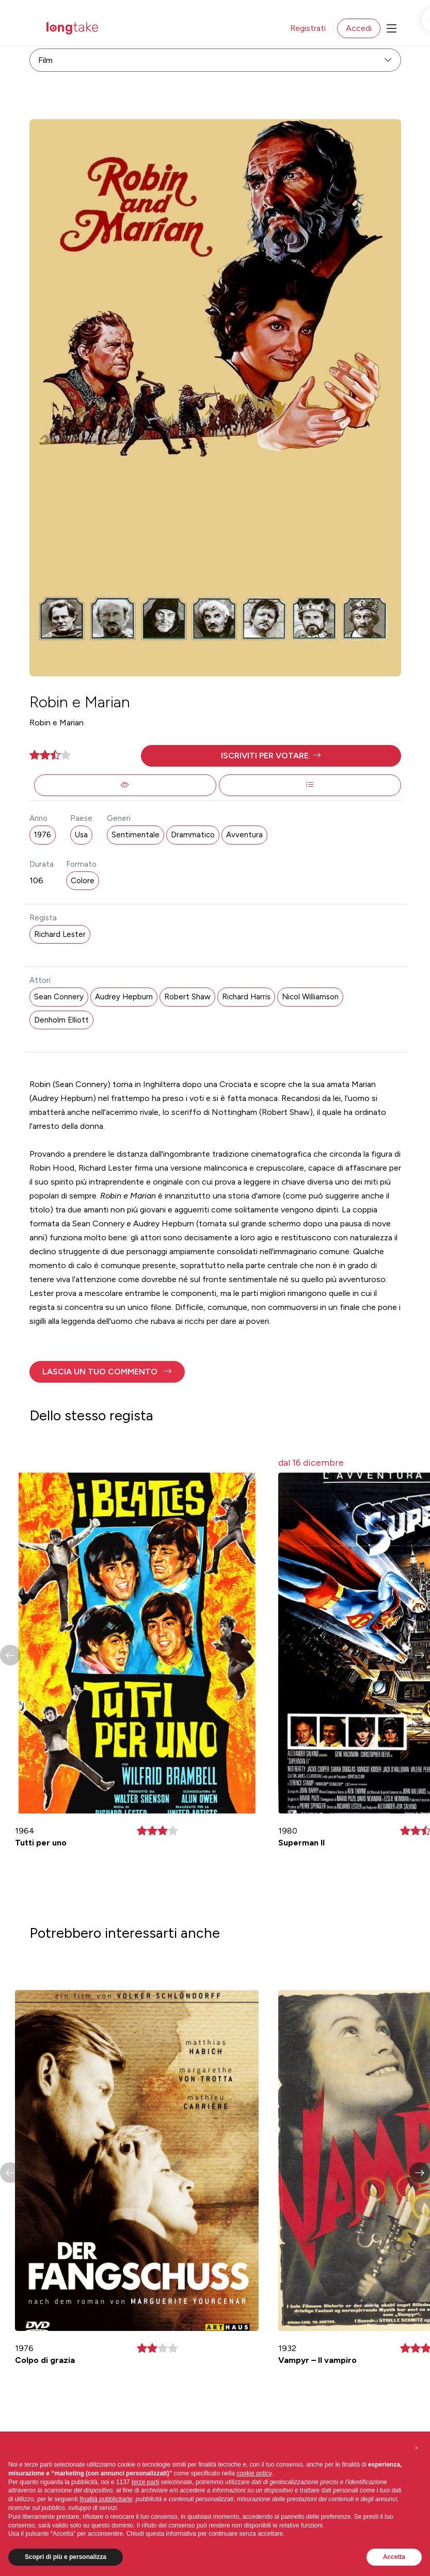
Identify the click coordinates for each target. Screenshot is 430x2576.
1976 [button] (42, 834)
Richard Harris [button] (246, 996)
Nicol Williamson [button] (310, 996)
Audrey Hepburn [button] (124, 996)
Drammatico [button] (193, 834)
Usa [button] (81, 834)
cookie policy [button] (254, 2473)
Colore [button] (82, 880)
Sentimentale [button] (136, 834)
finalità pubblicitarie (105, 2499)
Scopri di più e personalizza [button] (65, 2557)
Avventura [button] (244, 834)
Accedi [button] (359, 28)
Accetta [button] (394, 2557)
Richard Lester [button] (60, 934)
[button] (271, 756)
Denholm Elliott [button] (61, 1020)
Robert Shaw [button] (187, 996)
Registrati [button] (308, 28)
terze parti (145, 2482)
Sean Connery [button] (59, 996)
